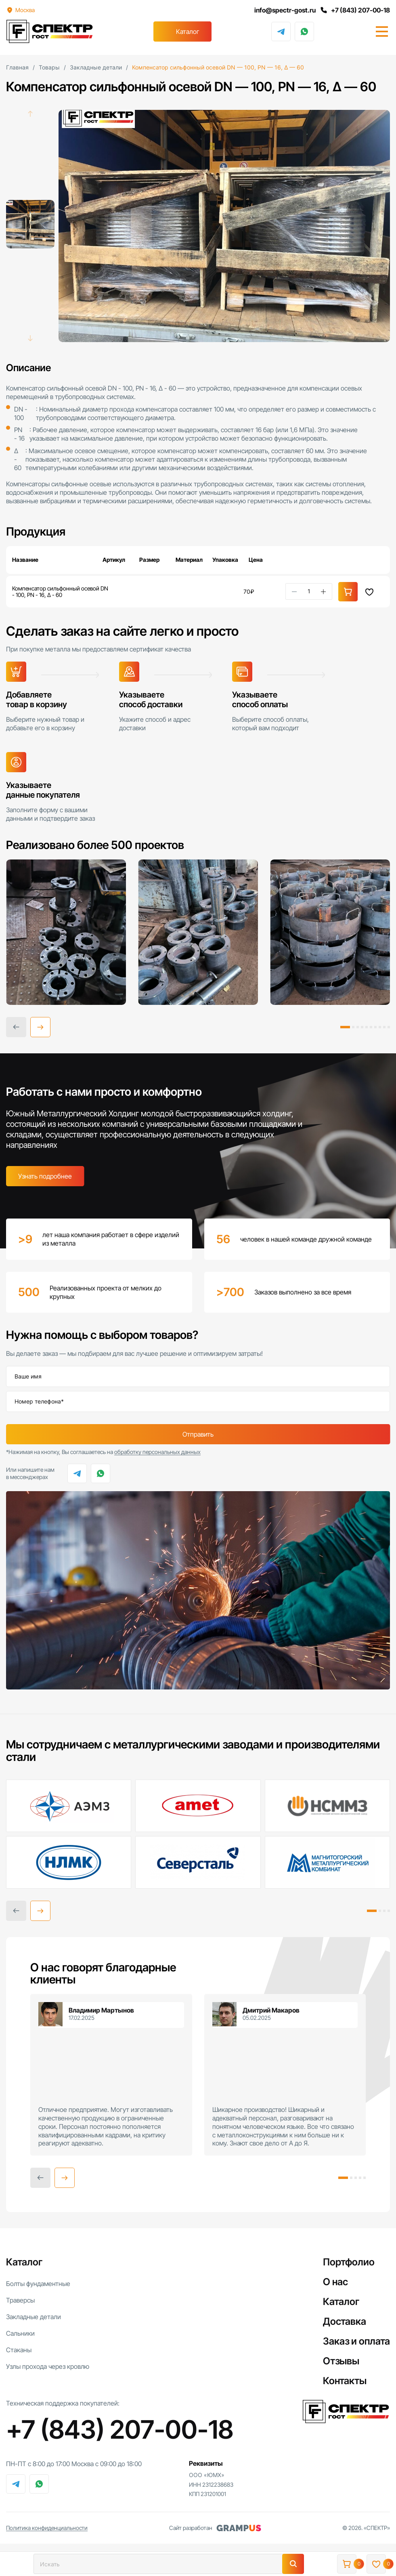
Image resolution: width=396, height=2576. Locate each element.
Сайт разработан (215, 2528)
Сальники (20, 2333)
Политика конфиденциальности (47, 2527)
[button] (40, 1027)
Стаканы (18, 2350)
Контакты (345, 2381)
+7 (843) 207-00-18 (355, 10)
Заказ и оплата (356, 2341)
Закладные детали (33, 2317)
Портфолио (349, 2262)
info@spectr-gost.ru (285, 10)
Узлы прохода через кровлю (47, 2366)
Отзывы (341, 2361)
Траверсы (20, 2300)
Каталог (187, 31)
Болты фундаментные (38, 2284)
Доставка (344, 2321)
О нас (335, 2282)
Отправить (198, 1434)
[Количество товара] (309, 591)
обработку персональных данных (157, 1451)
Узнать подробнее (45, 1176)
